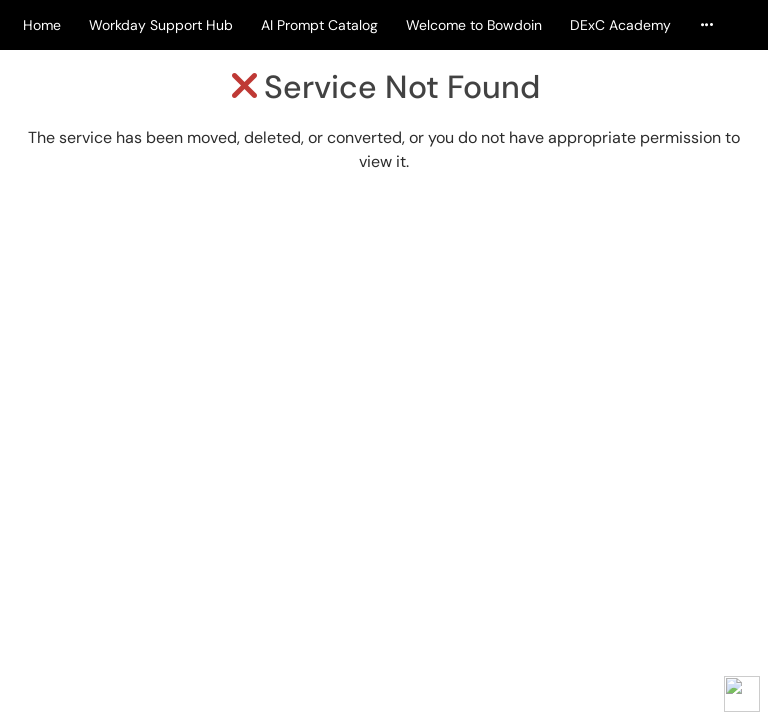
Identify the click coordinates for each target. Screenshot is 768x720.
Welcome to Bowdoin (474, 25)
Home (42, 25)
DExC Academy (620, 25)
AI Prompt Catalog (319, 25)
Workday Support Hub (161, 25)
